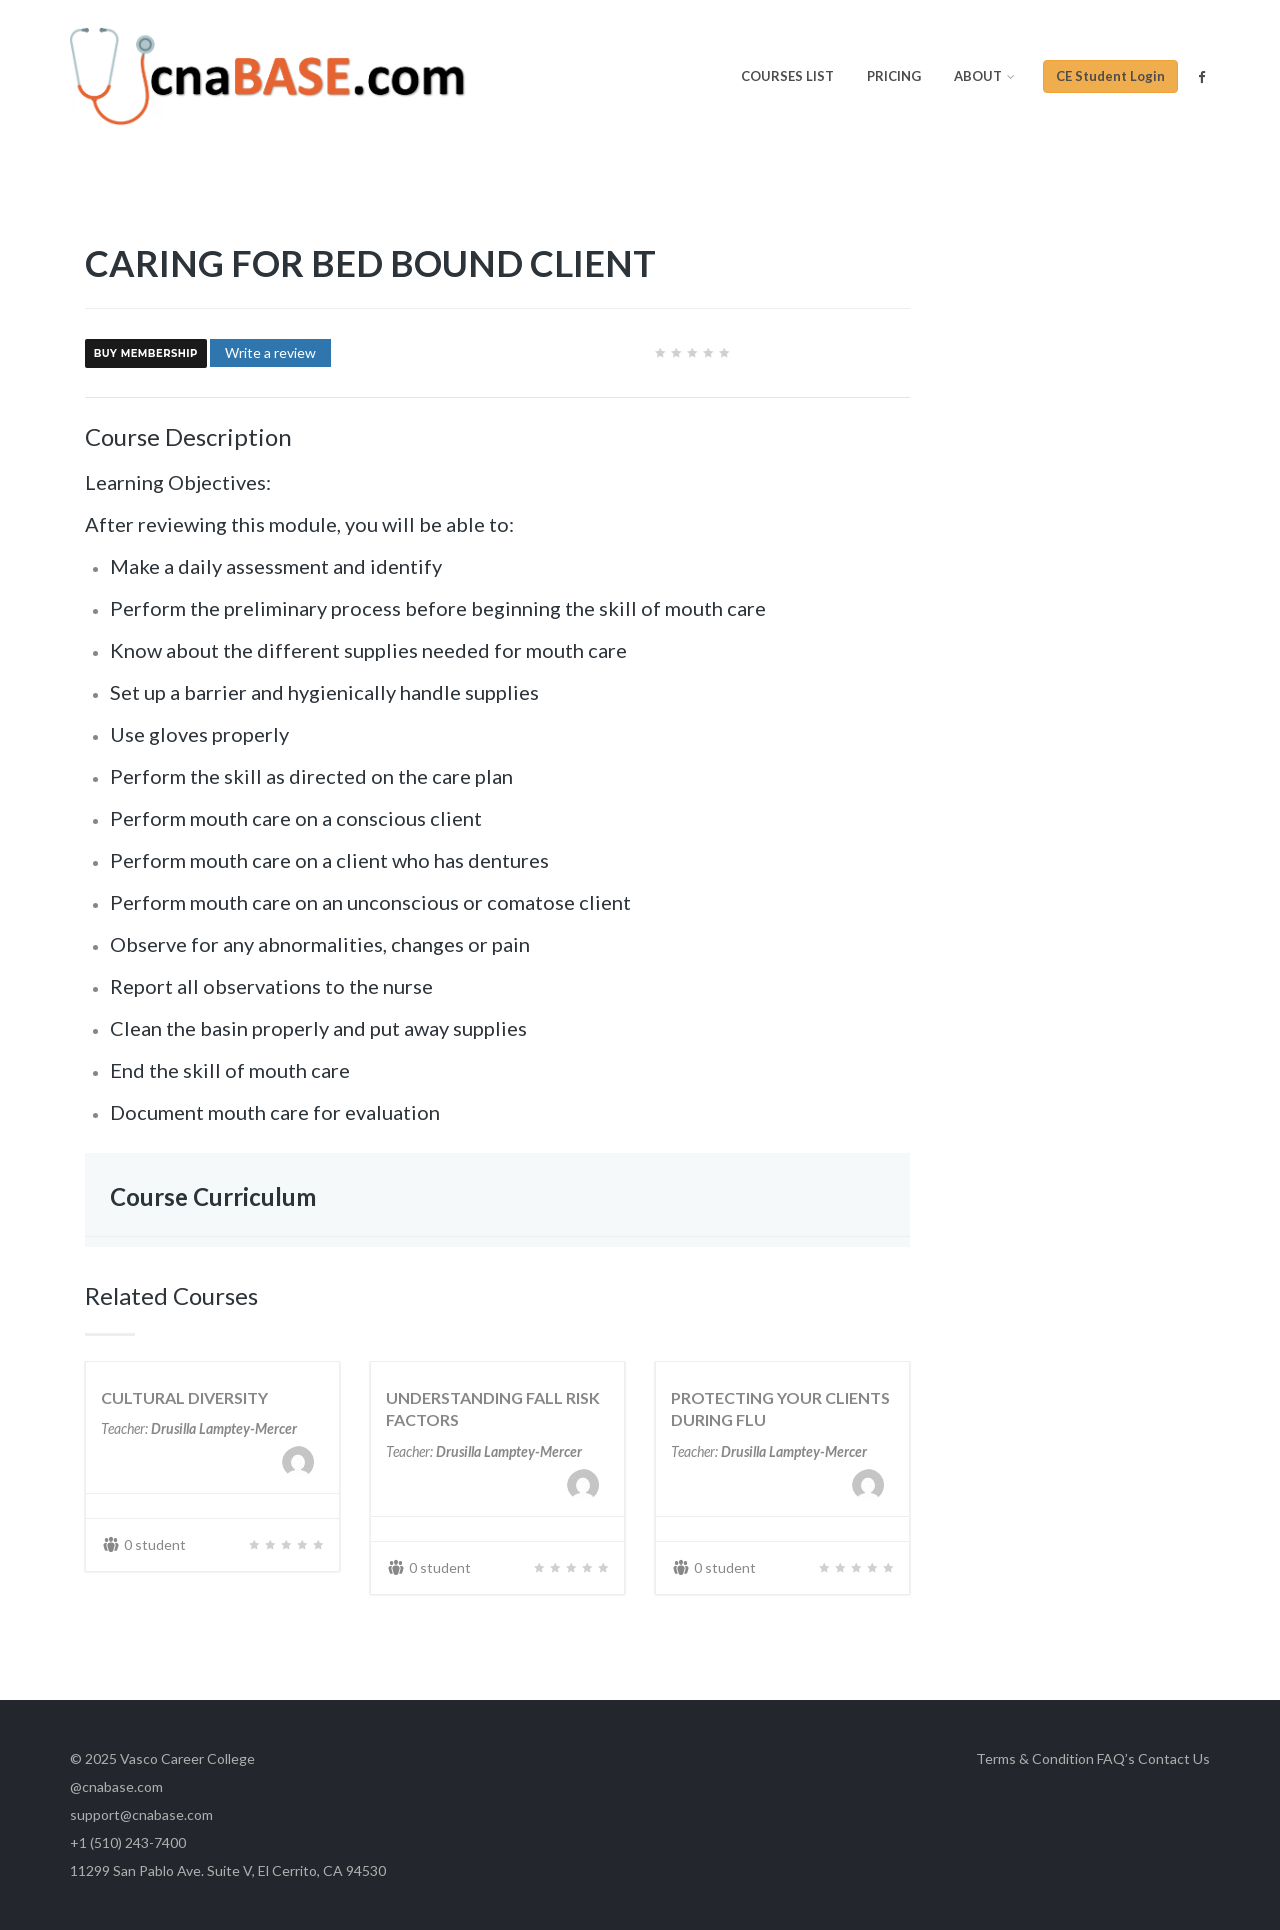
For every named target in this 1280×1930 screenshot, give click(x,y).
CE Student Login (1110, 76)
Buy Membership (146, 354)
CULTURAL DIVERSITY (184, 1397)
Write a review (270, 352)
